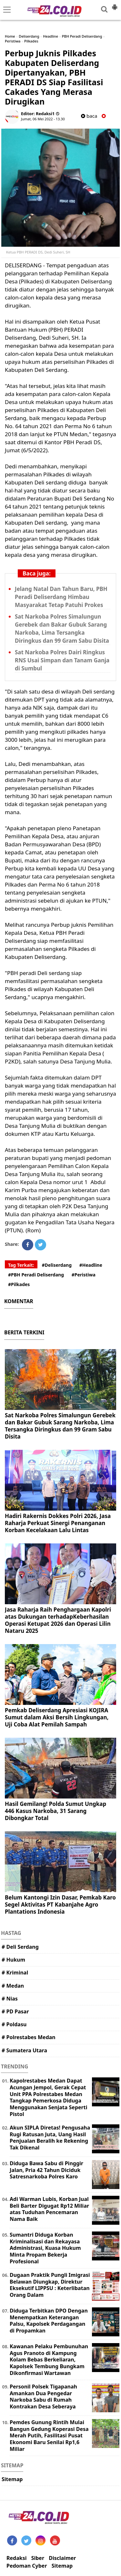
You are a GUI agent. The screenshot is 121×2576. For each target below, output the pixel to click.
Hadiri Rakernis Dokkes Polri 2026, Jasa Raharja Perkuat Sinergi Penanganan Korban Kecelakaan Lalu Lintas (58, 1523)
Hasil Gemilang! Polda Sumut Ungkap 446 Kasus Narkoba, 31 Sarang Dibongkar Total (55, 1811)
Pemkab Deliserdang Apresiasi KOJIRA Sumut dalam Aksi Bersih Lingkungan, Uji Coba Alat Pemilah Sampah (56, 1717)
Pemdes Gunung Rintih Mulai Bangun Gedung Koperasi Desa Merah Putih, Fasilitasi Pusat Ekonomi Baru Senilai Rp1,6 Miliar (49, 2435)
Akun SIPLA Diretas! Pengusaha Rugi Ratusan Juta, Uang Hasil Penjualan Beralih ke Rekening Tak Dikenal (50, 2137)
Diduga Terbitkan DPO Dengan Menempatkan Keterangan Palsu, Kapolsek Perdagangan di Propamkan (49, 2320)
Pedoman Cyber (26, 2565)
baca (89, 116)
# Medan (13, 1985)
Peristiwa (12, 41)
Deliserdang (29, 36)
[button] (114, 4)
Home (10, 36)
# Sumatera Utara (24, 2050)
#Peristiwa (84, 1275)
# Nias (10, 1998)
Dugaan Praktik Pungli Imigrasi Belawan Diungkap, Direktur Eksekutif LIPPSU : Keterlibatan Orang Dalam (50, 2284)
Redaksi (16, 2558)
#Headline (90, 1265)
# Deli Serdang (20, 1946)
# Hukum (13, 1959)
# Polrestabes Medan (28, 2037)
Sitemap (12, 2479)
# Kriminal (15, 1972)
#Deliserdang (57, 1265)
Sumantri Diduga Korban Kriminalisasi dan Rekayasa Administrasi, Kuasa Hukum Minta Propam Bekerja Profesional (45, 2248)
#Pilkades (19, 1284)
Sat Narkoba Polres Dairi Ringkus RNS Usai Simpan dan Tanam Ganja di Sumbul (62, 660)
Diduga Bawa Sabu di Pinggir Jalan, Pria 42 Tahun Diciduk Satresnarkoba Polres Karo (46, 2170)
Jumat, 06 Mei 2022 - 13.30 (43, 118)
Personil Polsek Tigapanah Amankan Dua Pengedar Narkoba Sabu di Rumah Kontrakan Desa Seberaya (43, 2396)
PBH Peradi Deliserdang (82, 36)
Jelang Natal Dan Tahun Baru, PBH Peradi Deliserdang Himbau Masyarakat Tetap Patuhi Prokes (61, 597)
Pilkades (31, 41)
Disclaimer (62, 2558)
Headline (50, 36)
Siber (37, 2558)
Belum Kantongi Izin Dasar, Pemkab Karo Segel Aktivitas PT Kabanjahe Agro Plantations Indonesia (60, 1904)
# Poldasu (14, 2024)
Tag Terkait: (21, 1265)
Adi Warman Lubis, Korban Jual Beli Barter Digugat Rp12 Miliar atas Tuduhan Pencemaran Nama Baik (49, 2208)
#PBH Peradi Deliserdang (36, 1275)
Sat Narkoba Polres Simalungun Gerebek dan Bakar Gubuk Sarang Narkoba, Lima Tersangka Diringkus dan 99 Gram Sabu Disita (60, 1426)
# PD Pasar (15, 2011)
